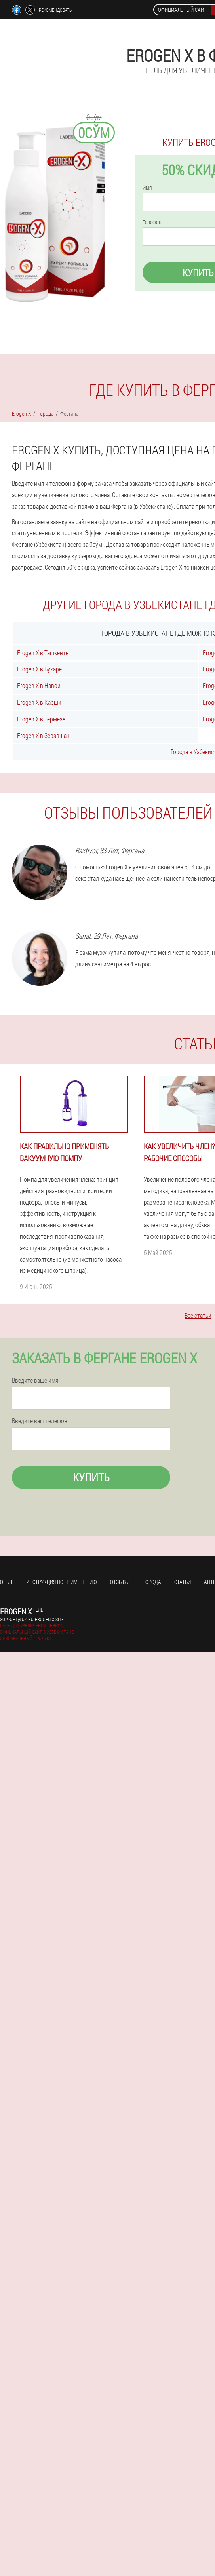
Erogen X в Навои (39, 685)
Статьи (182, 1582)
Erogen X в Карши (39, 702)
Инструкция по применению (61, 1582)
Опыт (6, 1582)
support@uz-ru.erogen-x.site (32, 1619)
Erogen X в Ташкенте (42, 652)
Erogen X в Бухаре (39, 669)
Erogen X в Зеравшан (43, 735)
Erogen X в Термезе (41, 719)
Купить (91, 1477)
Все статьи (198, 1315)
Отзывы (119, 1582)
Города (152, 1582)
